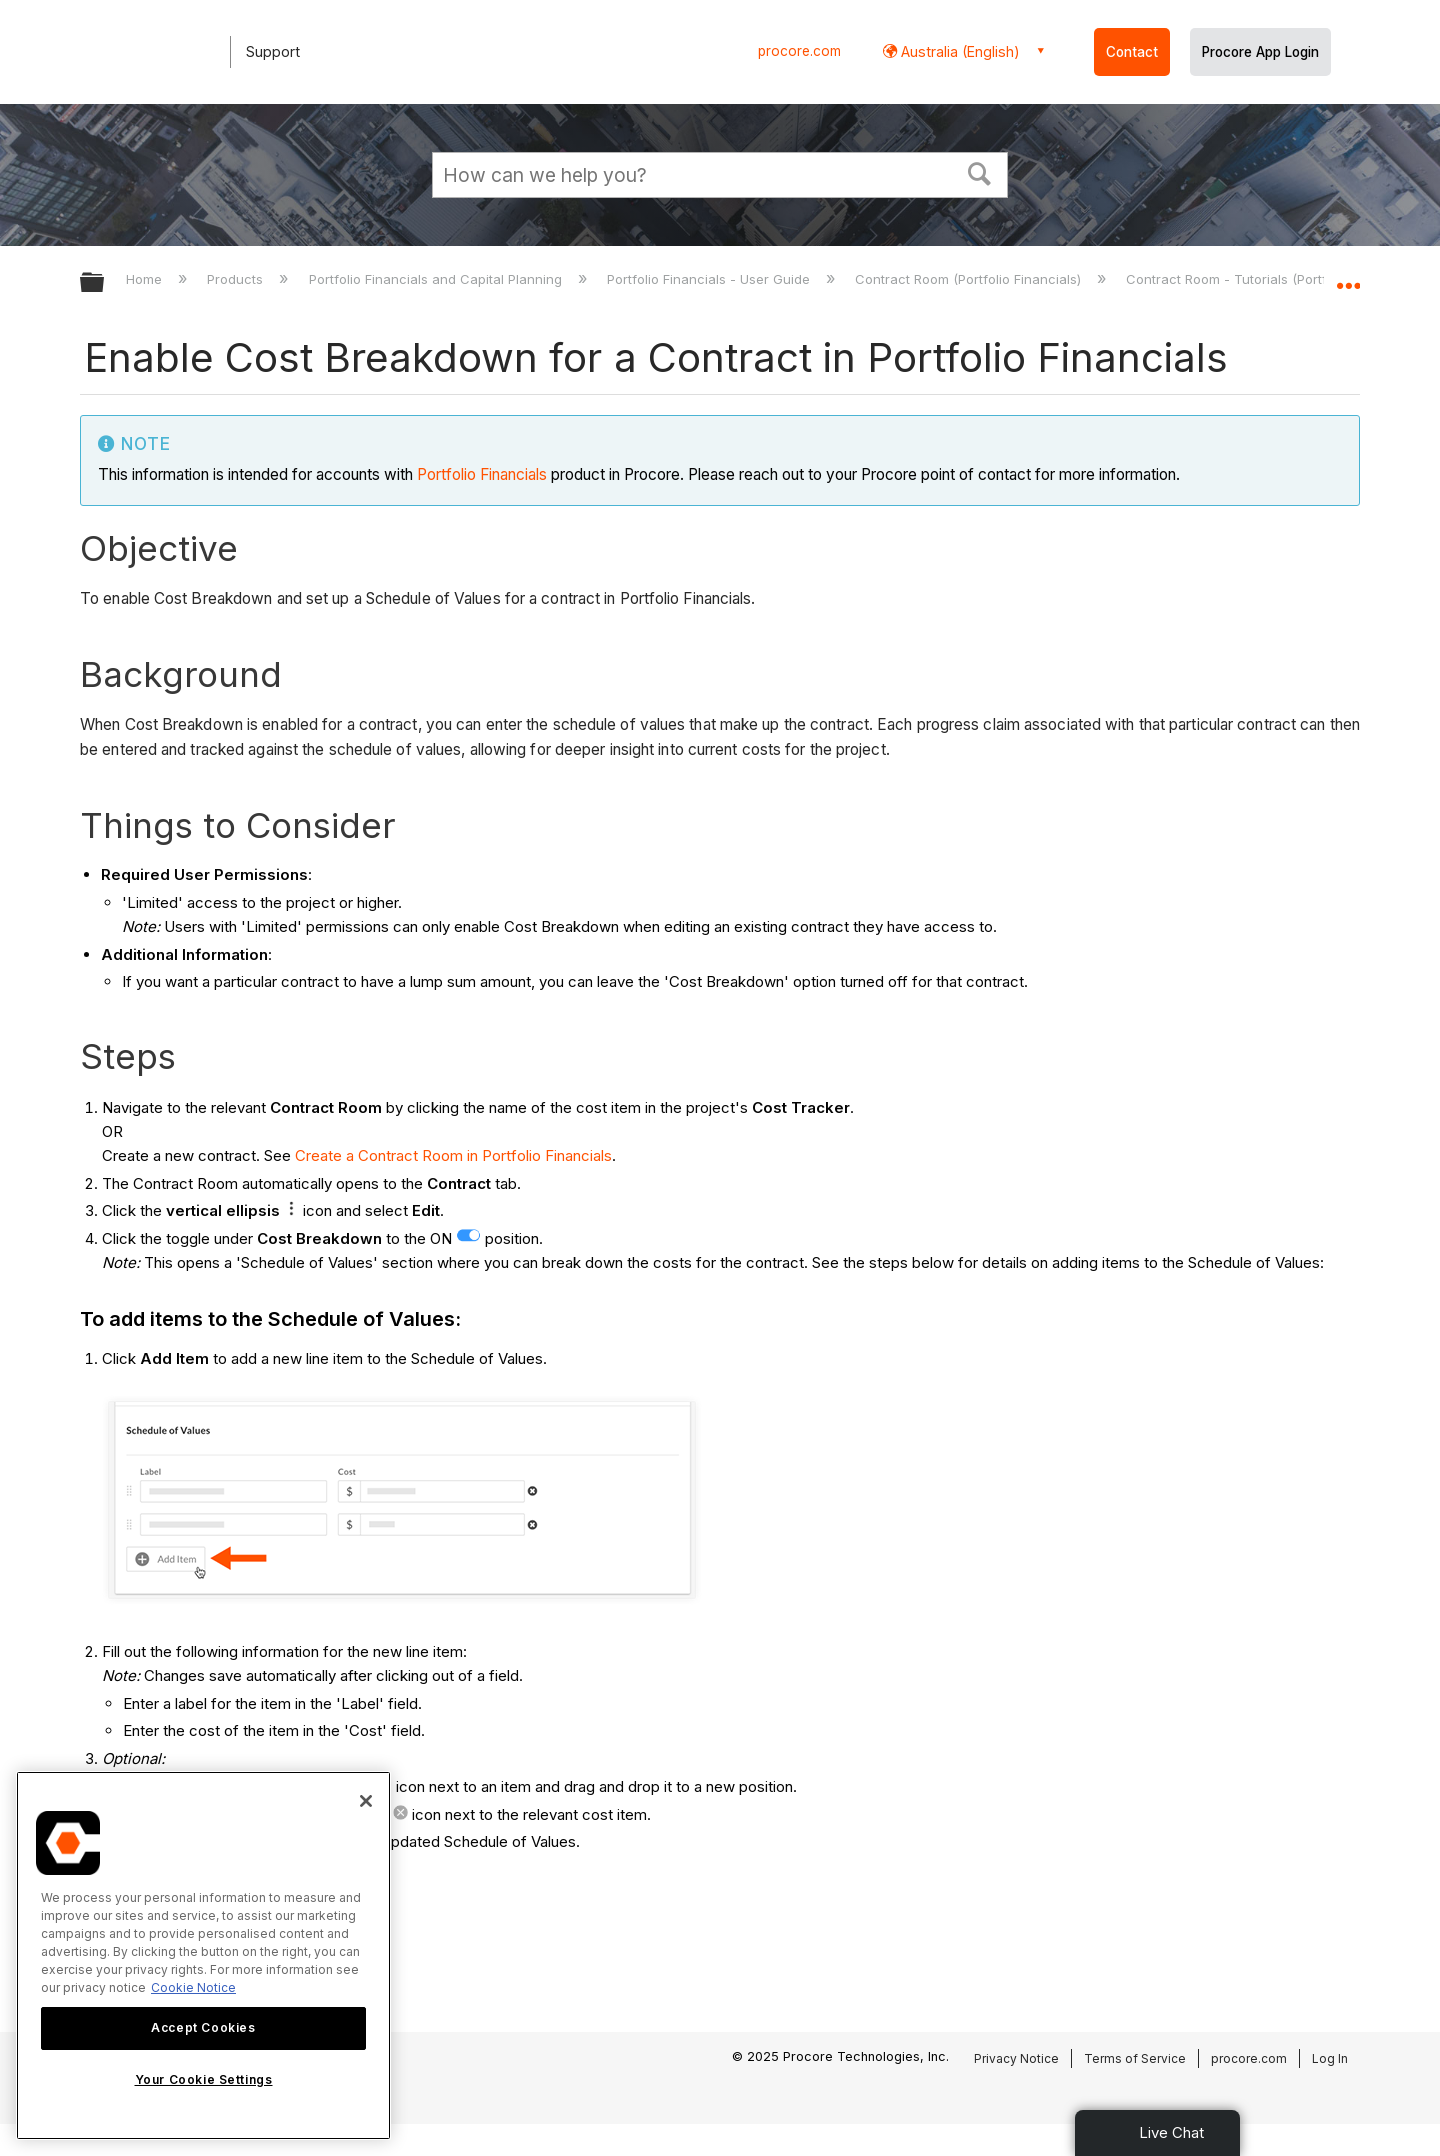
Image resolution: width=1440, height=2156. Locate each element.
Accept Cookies (203, 2027)
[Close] (366, 1801)
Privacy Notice (1016, 2058)
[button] (980, 172)
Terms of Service (1135, 2058)
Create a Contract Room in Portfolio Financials (453, 1155)
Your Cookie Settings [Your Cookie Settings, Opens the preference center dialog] (204, 2079)
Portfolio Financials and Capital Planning (437, 279)
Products (237, 279)
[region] (203, 1955)
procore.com (799, 51)
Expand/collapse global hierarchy (105, 283)
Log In (1330, 2058)
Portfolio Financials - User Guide (710, 279)
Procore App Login (1260, 52)
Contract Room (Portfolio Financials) (970, 279)
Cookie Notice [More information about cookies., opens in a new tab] (193, 1987)
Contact (1132, 52)
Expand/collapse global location (1348, 277)
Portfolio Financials (482, 474)
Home (146, 279)
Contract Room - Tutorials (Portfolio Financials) (1275, 279)
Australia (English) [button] (958, 51)
